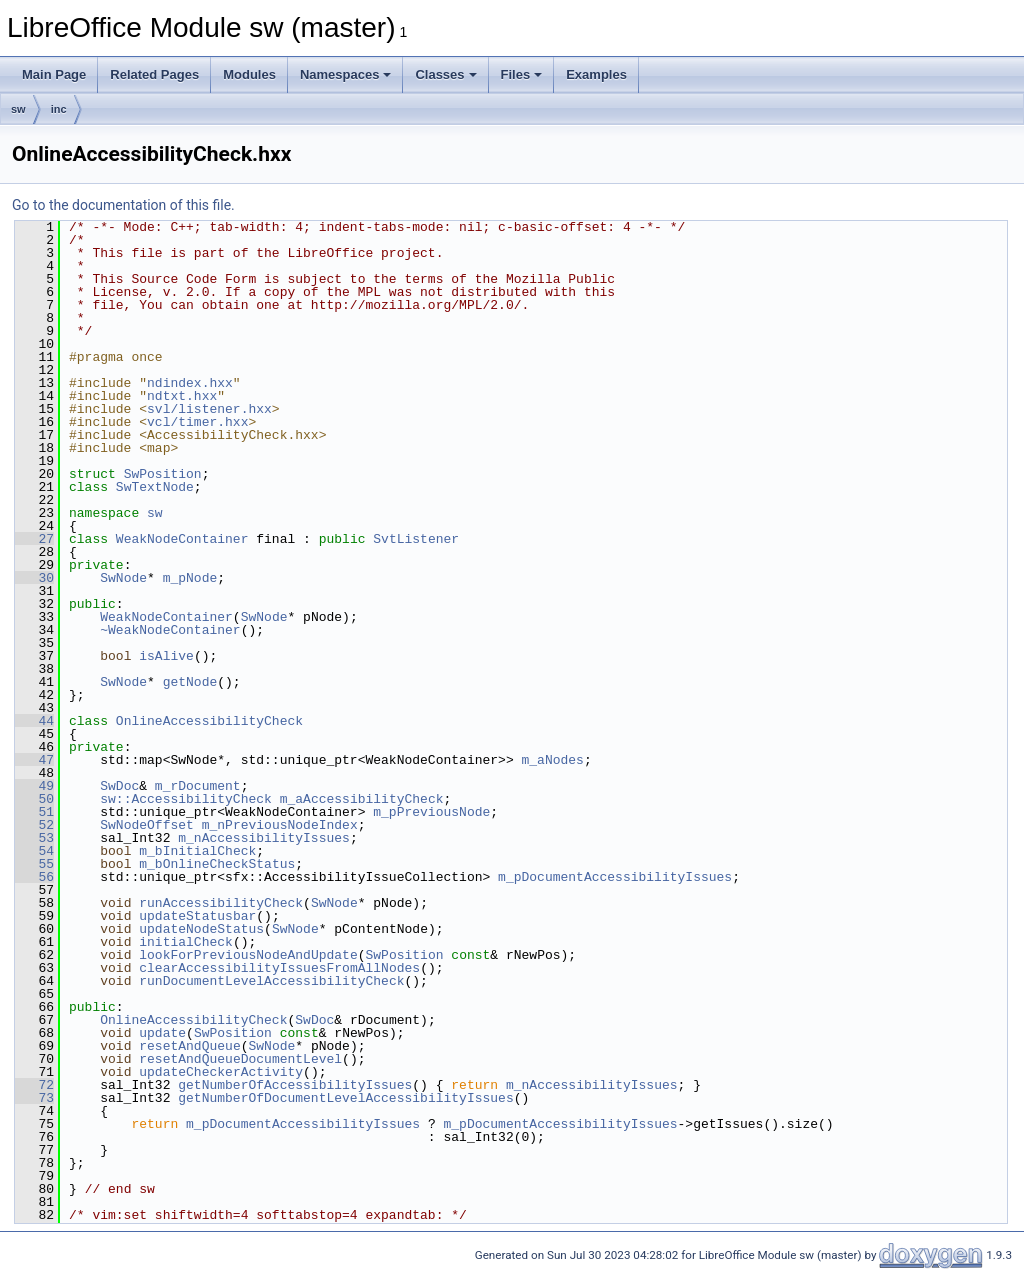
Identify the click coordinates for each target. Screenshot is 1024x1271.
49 (34, 786)
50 (34, 799)
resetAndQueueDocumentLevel (240, 1059)
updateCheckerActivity (221, 1072)
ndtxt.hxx (182, 396)
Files (522, 74)
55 (34, 864)
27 (34, 539)
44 (34, 721)
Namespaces (346, 74)
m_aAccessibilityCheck (362, 799)
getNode (190, 682)
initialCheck (186, 942)
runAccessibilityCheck (221, 903)
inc (59, 109)
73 (34, 1098)
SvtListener (416, 539)
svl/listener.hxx (209, 409)
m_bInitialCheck (197, 851)
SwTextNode (155, 487)
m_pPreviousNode (431, 812)
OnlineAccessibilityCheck (209, 721)
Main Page (54, 74)
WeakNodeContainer (182, 539)
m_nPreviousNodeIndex (280, 825)
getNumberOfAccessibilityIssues (295, 1085)
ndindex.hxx (190, 383)
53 (34, 838)
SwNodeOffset (147, 825)
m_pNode (190, 578)
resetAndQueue (189, 1046)
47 (34, 760)
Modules (249, 74)
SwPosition (163, 474)
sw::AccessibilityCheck (186, 799)
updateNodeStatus (201, 929)
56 (34, 877)
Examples (596, 74)
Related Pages (154, 74)
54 (34, 851)
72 (34, 1085)
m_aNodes (552, 760)
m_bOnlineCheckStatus (217, 864)
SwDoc (119, 786)
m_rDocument (198, 786)
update (162, 1033)
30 (34, 578)
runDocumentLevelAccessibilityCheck (271, 981)
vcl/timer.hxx (197, 422)
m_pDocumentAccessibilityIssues (615, 877)
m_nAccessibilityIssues (264, 838)
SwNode (123, 578)
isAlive (166, 656)
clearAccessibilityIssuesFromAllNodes (279, 968)
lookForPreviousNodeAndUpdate (248, 955)
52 (34, 825)
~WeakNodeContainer (170, 630)
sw (18, 109)
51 (34, 812)
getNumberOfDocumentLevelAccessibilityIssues (345, 1098)
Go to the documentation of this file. (123, 205)
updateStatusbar (197, 916)
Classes (445, 74)
